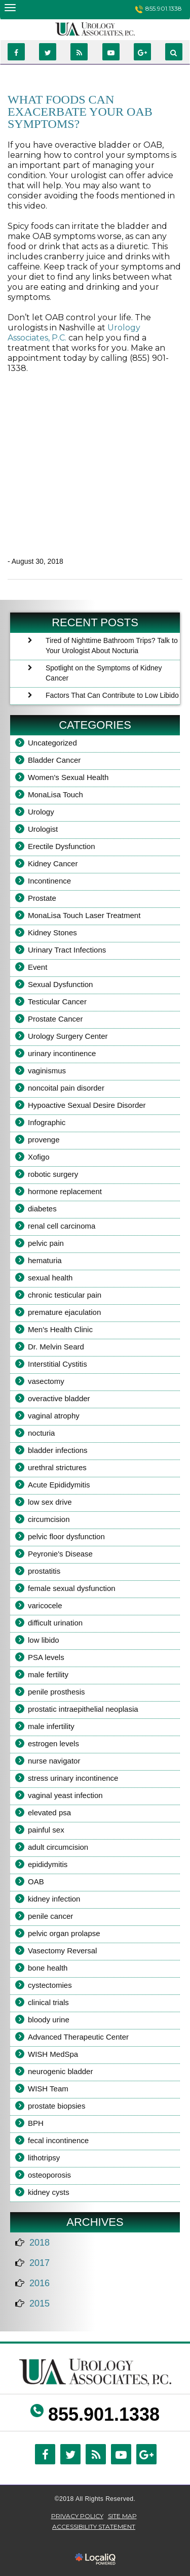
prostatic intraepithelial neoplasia (83, 1709)
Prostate (42, 898)
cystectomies (50, 1985)
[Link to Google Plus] (142, 51)
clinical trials (48, 2002)
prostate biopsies (56, 2106)
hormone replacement (65, 1191)
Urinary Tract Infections (67, 949)
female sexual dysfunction (72, 1588)
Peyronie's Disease (60, 1553)
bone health (47, 1967)
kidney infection (54, 1898)
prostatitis (44, 1571)
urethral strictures (57, 1467)
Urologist (43, 829)
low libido (43, 1640)
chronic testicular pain (64, 1295)
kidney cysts (48, 2192)
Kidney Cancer (53, 863)
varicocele (45, 1605)
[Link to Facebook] (16, 51)
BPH (36, 2123)
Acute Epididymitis (59, 1484)
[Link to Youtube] (111, 51)
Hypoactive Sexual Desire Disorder (87, 1105)
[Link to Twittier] (47, 51)
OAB (36, 1881)
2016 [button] (39, 2283)
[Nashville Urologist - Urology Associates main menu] (10, 7)
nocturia (41, 1433)
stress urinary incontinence (73, 1778)
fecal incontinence (58, 2140)
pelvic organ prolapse (64, 1933)
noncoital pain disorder (66, 1087)
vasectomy (46, 1381)
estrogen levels (53, 1743)
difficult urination (55, 1622)
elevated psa (49, 1812)
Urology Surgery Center (68, 1036)
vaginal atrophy (54, 1415)
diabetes (42, 1208)
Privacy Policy (77, 2516)
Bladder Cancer (54, 760)
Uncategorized (52, 742)
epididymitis (47, 1864)
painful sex (46, 1829)
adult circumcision (58, 1847)
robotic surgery (53, 1174)
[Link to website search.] (173, 51)
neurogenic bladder (60, 2071)
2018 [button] (39, 2243)
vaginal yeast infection (65, 1795)
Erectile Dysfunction (61, 846)
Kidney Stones (52, 932)
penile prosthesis (56, 1691)
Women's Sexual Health (68, 777)
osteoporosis (49, 2175)
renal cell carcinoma (61, 1226)
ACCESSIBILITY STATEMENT (93, 2526)
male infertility (51, 1726)
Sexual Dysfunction (60, 984)
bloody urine (48, 2019)
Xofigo (39, 1157)
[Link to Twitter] (70, 2454)
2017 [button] (39, 2263)
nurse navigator (54, 1760)
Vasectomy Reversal (62, 1950)
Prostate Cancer (55, 1018)
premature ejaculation (64, 1312)
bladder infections (58, 1450)
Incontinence (49, 880)
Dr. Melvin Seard (56, 1346)
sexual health (50, 1277)
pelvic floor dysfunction (66, 1536)
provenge (44, 1139)
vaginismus (47, 1070)
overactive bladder (59, 1398)
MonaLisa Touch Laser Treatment (84, 915)
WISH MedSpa (53, 2054)
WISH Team (48, 2088)
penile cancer (50, 1916)
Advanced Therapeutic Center (78, 2036)
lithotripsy (44, 2157)
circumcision (49, 1519)
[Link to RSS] (79, 51)
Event (37, 967)
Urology (41, 811)
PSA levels (46, 1657)
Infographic (46, 1122)
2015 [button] (39, 2303)
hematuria (45, 1260)
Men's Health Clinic (60, 1329)
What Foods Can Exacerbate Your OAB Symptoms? (80, 111)
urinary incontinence (62, 1053)
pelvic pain (46, 1243)
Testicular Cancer (57, 1001)
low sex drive (50, 1502)
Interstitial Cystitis (57, 1364)
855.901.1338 (163, 8)
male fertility (48, 1674)
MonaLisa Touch (55, 794)
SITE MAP (122, 2516)
